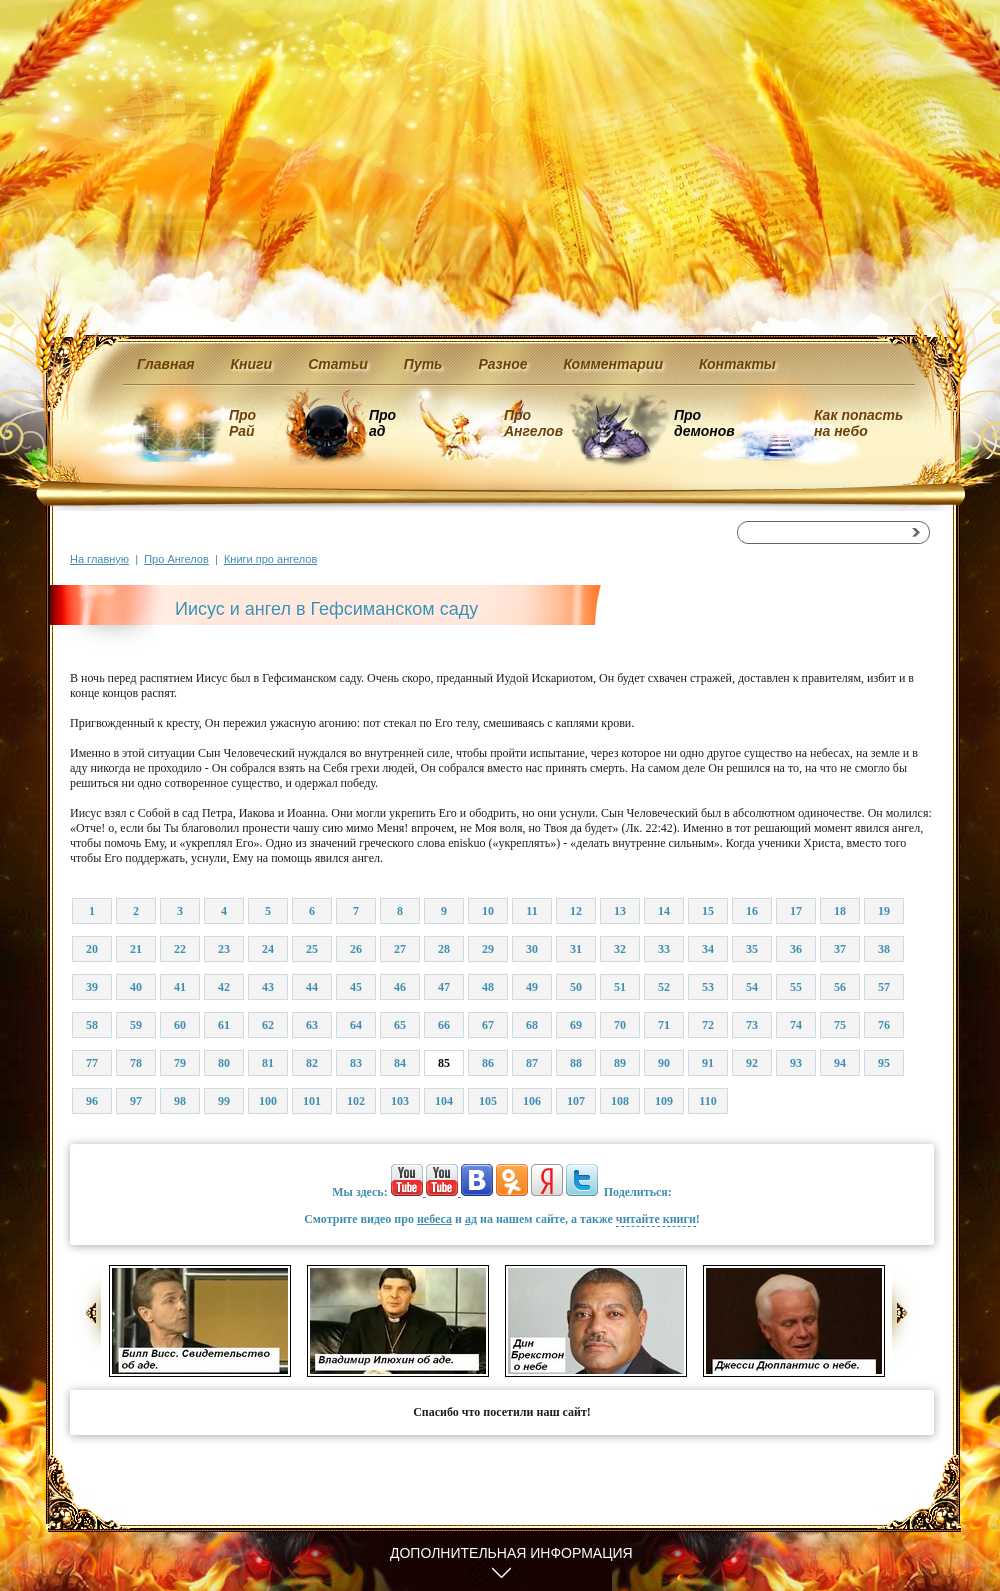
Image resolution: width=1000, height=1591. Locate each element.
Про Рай (242, 423)
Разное (502, 364)
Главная (166, 364)
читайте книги (656, 1219)
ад (471, 1219)
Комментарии (613, 364)
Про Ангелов (533, 423)
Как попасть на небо (858, 423)
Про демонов (704, 423)
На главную (99, 559)
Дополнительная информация (511, 1553)
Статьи (338, 364)
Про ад (381, 423)
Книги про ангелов (270, 559)
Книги (252, 364)
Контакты (737, 364)
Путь (423, 364)
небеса (434, 1219)
